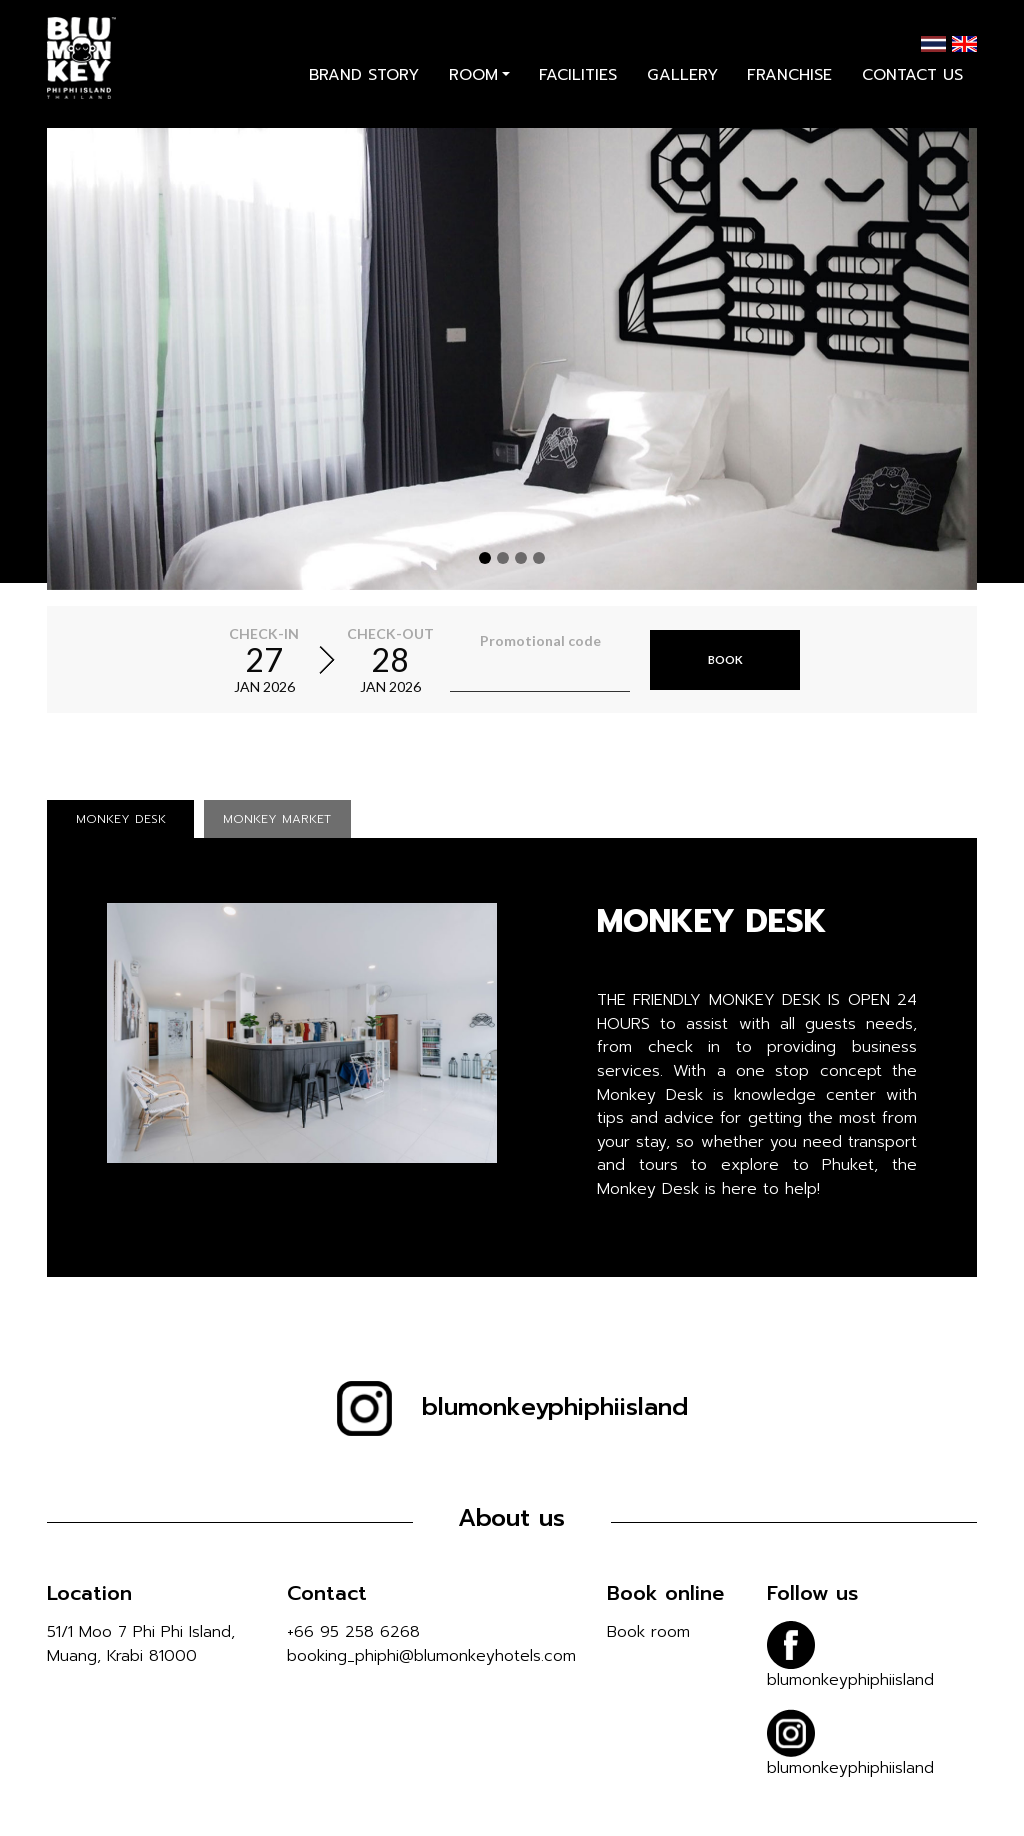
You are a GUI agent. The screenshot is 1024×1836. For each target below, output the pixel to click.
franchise (789, 88)
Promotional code (540, 640)
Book (725, 658)
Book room (648, 1632)
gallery (682, 88)
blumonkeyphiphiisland (512, 1407)
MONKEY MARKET (277, 819)
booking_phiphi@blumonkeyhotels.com (431, 1656)
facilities (578, 88)
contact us (912, 88)
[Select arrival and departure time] (327, 659)
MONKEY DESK (121, 819)
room (473, 88)
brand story (364, 88)
